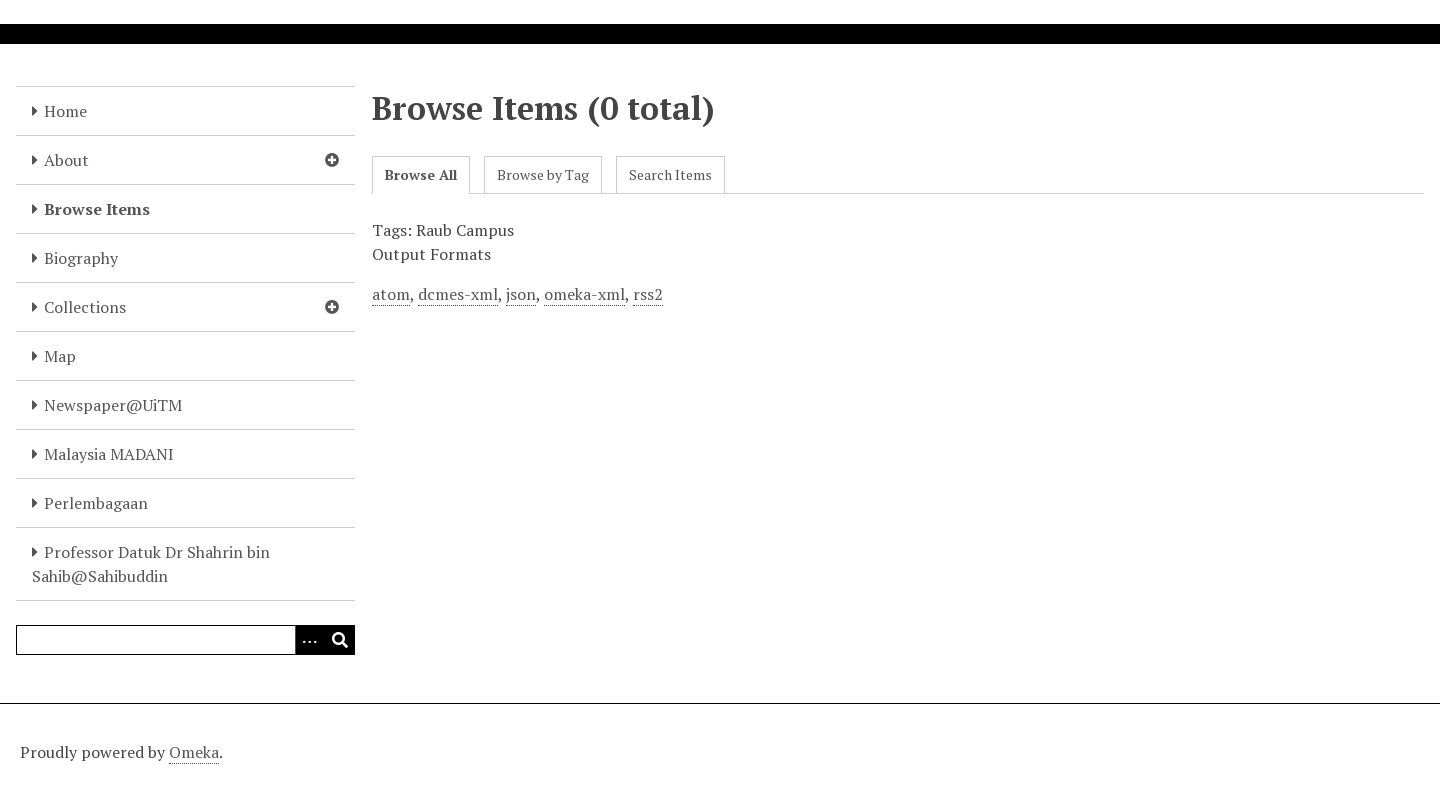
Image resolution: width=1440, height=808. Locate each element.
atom (391, 294)
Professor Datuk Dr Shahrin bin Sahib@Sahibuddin (151, 564)
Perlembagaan (96, 503)
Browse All (421, 174)
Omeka (194, 752)
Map (60, 356)
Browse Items (97, 209)
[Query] (185, 640)
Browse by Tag (543, 174)
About (66, 160)
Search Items (670, 174)
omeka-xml (584, 294)
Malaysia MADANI (109, 454)
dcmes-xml (458, 294)
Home (65, 111)
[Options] (310, 640)
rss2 (648, 294)
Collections (85, 307)
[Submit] (340, 640)
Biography (81, 258)
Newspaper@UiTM (113, 405)
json (521, 294)
